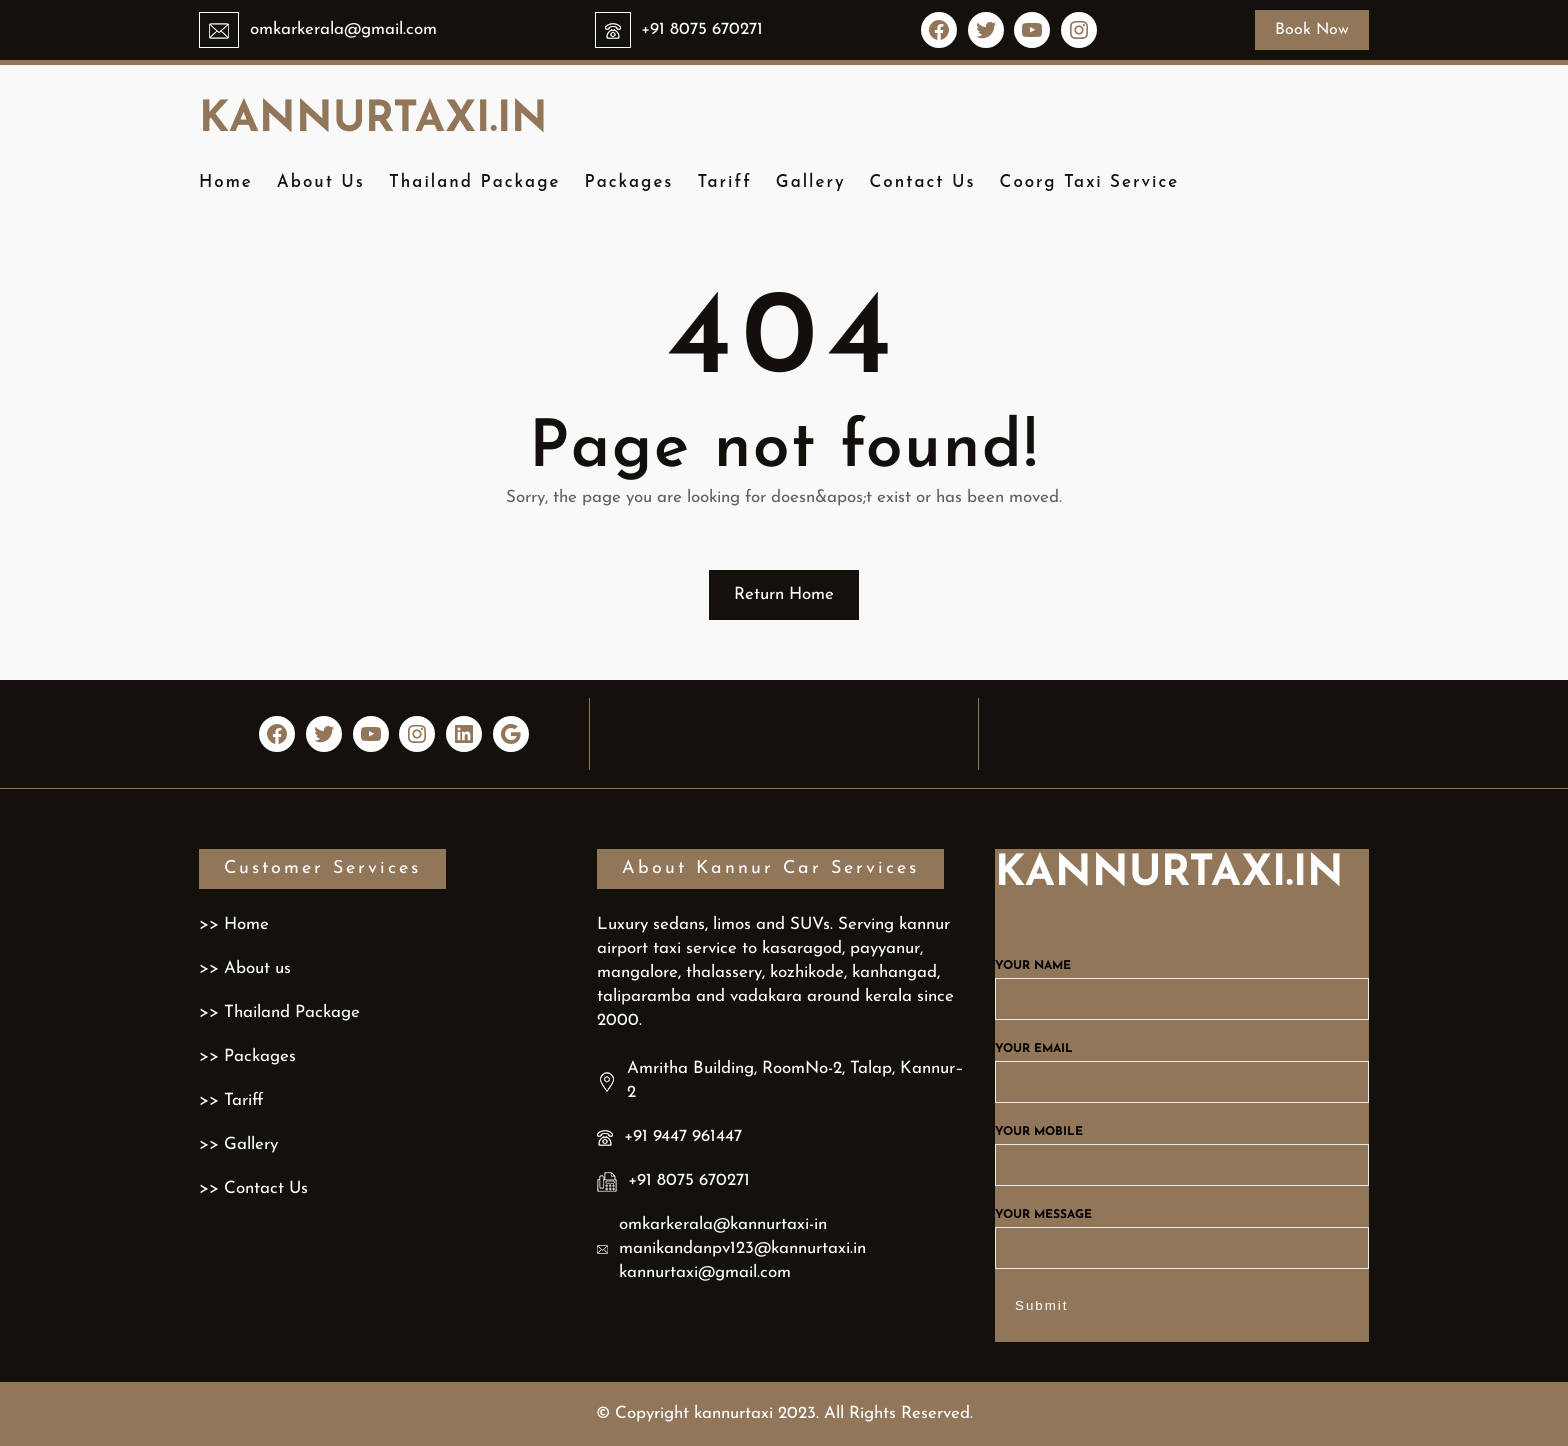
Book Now (1312, 30)
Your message (1182, 1232)
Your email (1182, 1066)
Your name (1182, 983)
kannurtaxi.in (373, 120)
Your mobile (1182, 1149)
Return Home (784, 594)
